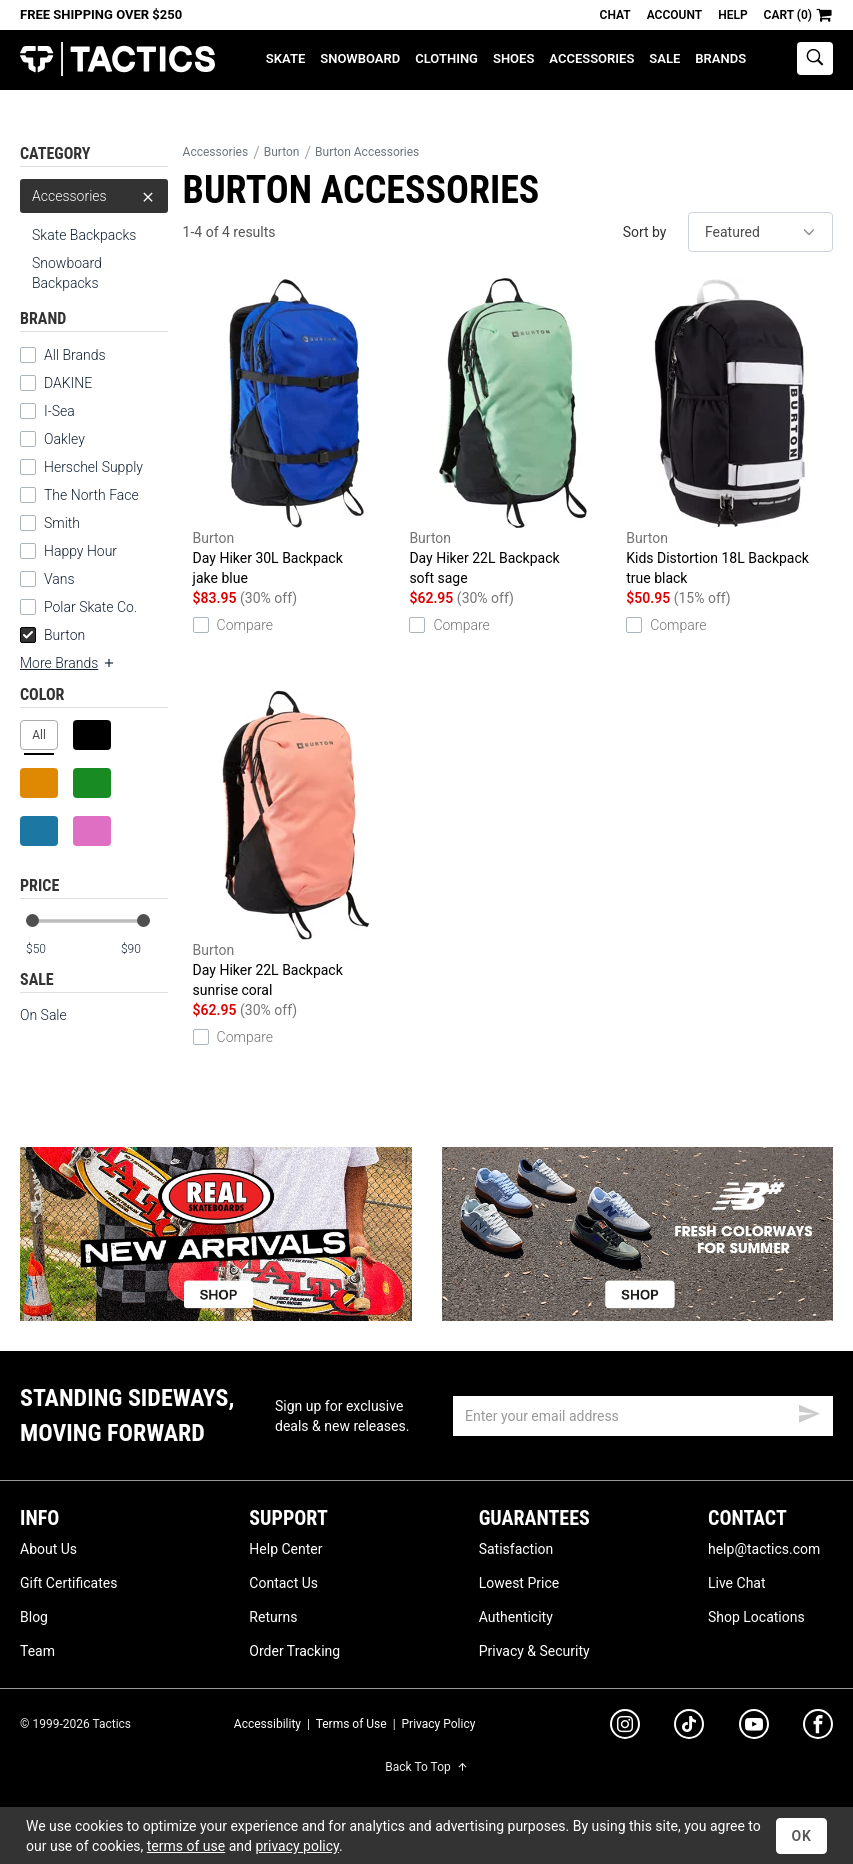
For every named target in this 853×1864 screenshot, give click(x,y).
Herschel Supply (93, 467)
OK (801, 1836)
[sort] (760, 232)
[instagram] (625, 1727)
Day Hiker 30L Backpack (296, 433)
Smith (62, 523)
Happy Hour (80, 551)
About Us (48, 1549)
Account (674, 15)
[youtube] (754, 1728)
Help (732, 15)
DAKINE (68, 383)
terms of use (186, 1846)
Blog (34, 1617)
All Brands (75, 355)
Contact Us (283, 1583)
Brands (720, 58)
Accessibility (267, 1724)
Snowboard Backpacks (67, 273)
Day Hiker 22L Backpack (512, 433)
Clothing (446, 58)
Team (37, 1651)
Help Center (285, 1549)
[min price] (49, 949)
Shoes (513, 58)
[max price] (144, 949)
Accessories (591, 58)
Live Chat (737, 1583)
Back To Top (426, 1767)
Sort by (645, 232)
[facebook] (818, 1728)
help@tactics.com (764, 1549)
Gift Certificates (68, 1583)
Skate (285, 58)
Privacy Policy (439, 1724)
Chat (615, 15)
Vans (59, 579)
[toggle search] (815, 58)
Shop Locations (756, 1617)
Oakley (64, 439)
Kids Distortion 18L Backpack (729, 433)
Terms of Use (351, 1724)
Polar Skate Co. (90, 607)
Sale (664, 58)
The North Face (91, 495)
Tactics (117, 59)
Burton (52, 635)
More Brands (68, 663)
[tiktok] (689, 1727)
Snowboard (360, 58)
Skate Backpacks (84, 235)
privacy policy (297, 1846)
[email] (643, 1416)
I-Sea (59, 411)
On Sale (43, 1015)
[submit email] (809, 1411)
